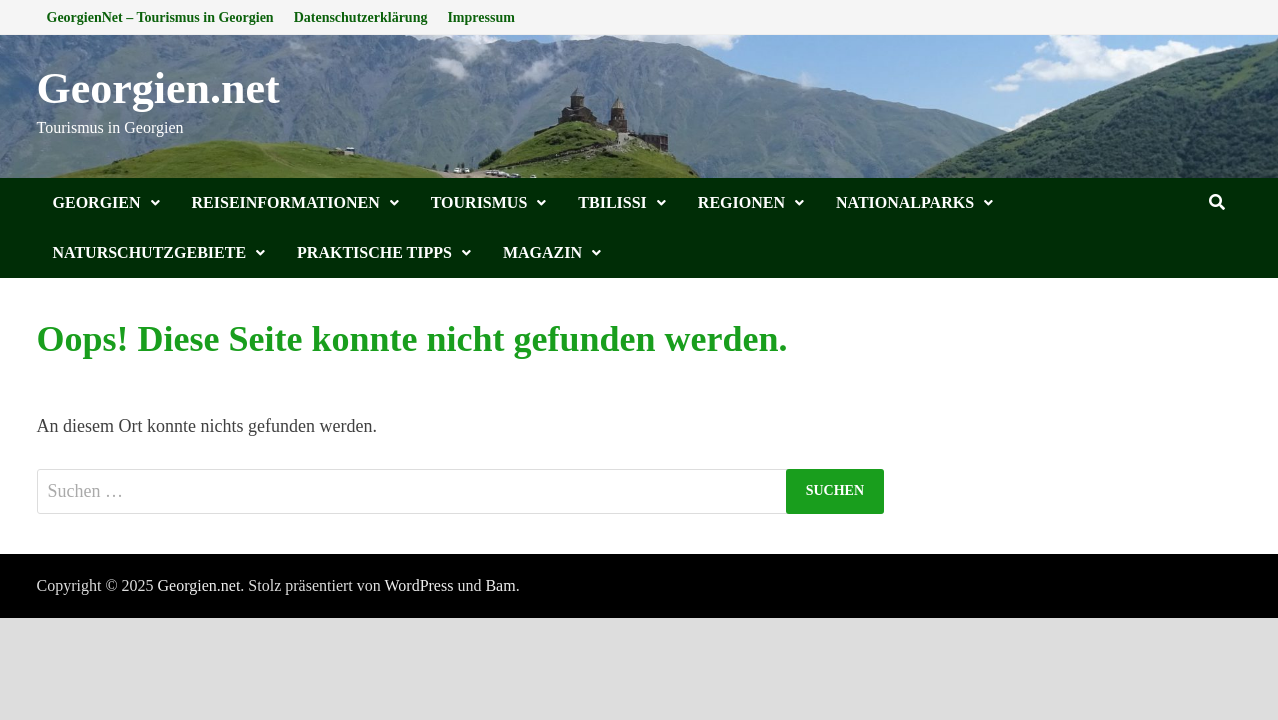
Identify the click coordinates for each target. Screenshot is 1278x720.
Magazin (542, 252)
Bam (500, 585)
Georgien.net (158, 88)
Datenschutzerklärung (361, 17)
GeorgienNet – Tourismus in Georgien (160, 17)
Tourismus (479, 202)
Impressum (480, 17)
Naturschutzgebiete (150, 252)
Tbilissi (612, 202)
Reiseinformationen (286, 202)
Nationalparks (905, 202)
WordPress (418, 585)
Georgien (97, 202)
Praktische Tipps (374, 252)
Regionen (741, 202)
